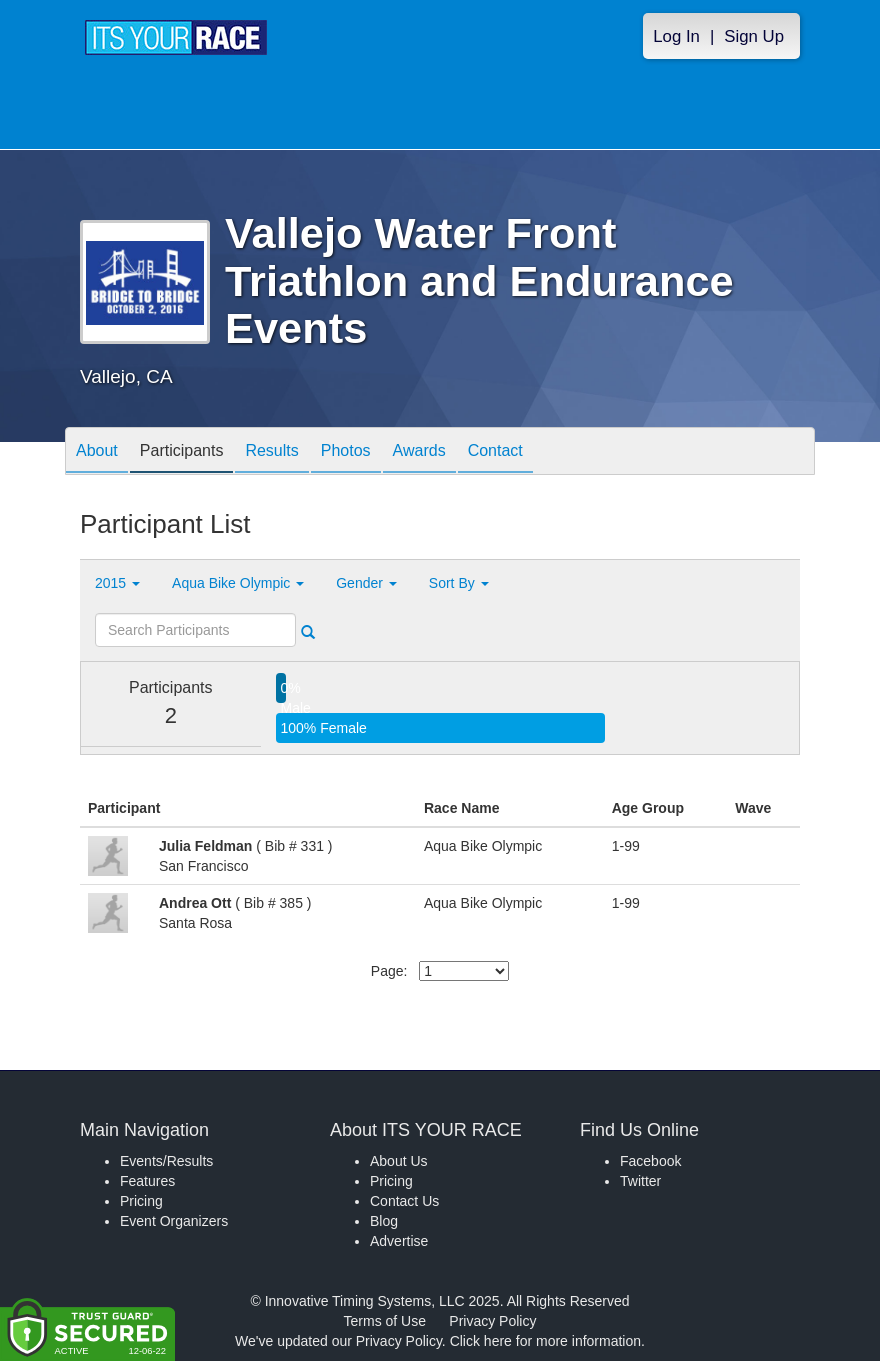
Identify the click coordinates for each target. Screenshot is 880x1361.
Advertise (399, 1241)
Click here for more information (545, 1341)
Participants (182, 452)
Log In (676, 36)
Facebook (650, 1161)
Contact (495, 452)
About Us (399, 1161)
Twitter (640, 1181)
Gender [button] (366, 583)
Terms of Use (385, 1321)
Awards (419, 452)
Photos (346, 452)
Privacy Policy (492, 1321)
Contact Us (404, 1201)
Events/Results (166, 1161)
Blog (384, 1221)
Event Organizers (174, 1221)
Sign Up (754, 36)
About (97, 452)
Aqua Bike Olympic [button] (238, 583)
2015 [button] (117, 583)
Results (271, 452)
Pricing (141, 1201)
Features (147, 1181)
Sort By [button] (459, 583)
